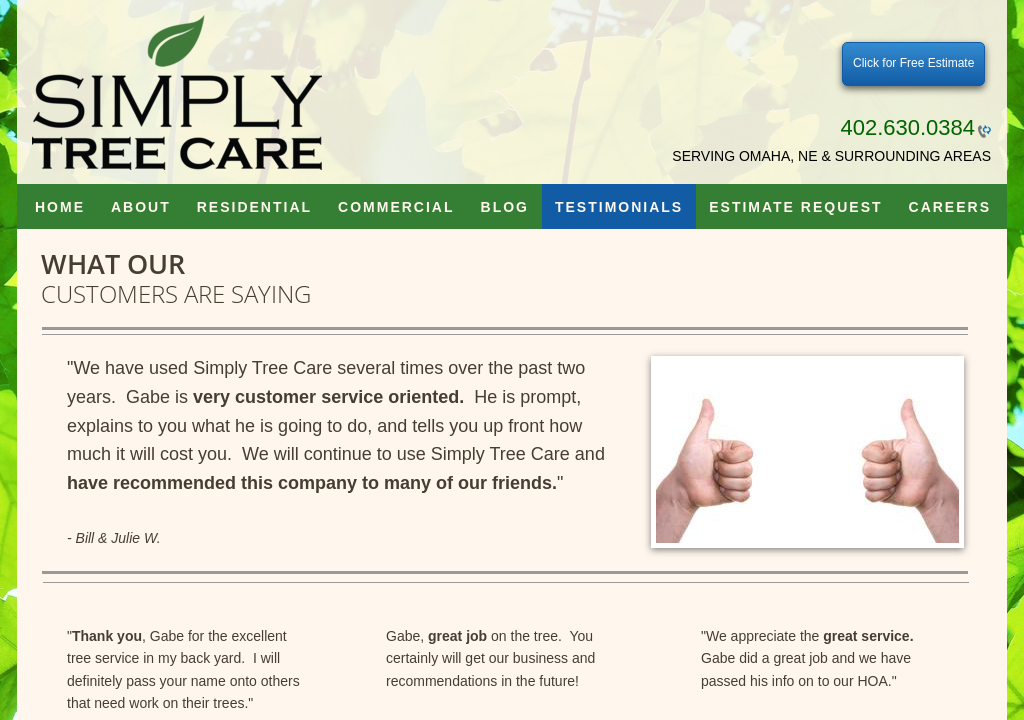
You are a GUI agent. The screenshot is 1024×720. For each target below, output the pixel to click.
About (141, 207)
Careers (950, 207)
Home (60, 207)
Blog (505, 207)
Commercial (396, 207)
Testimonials (619, 207)
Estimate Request (795, 207)
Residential (254, 207)
